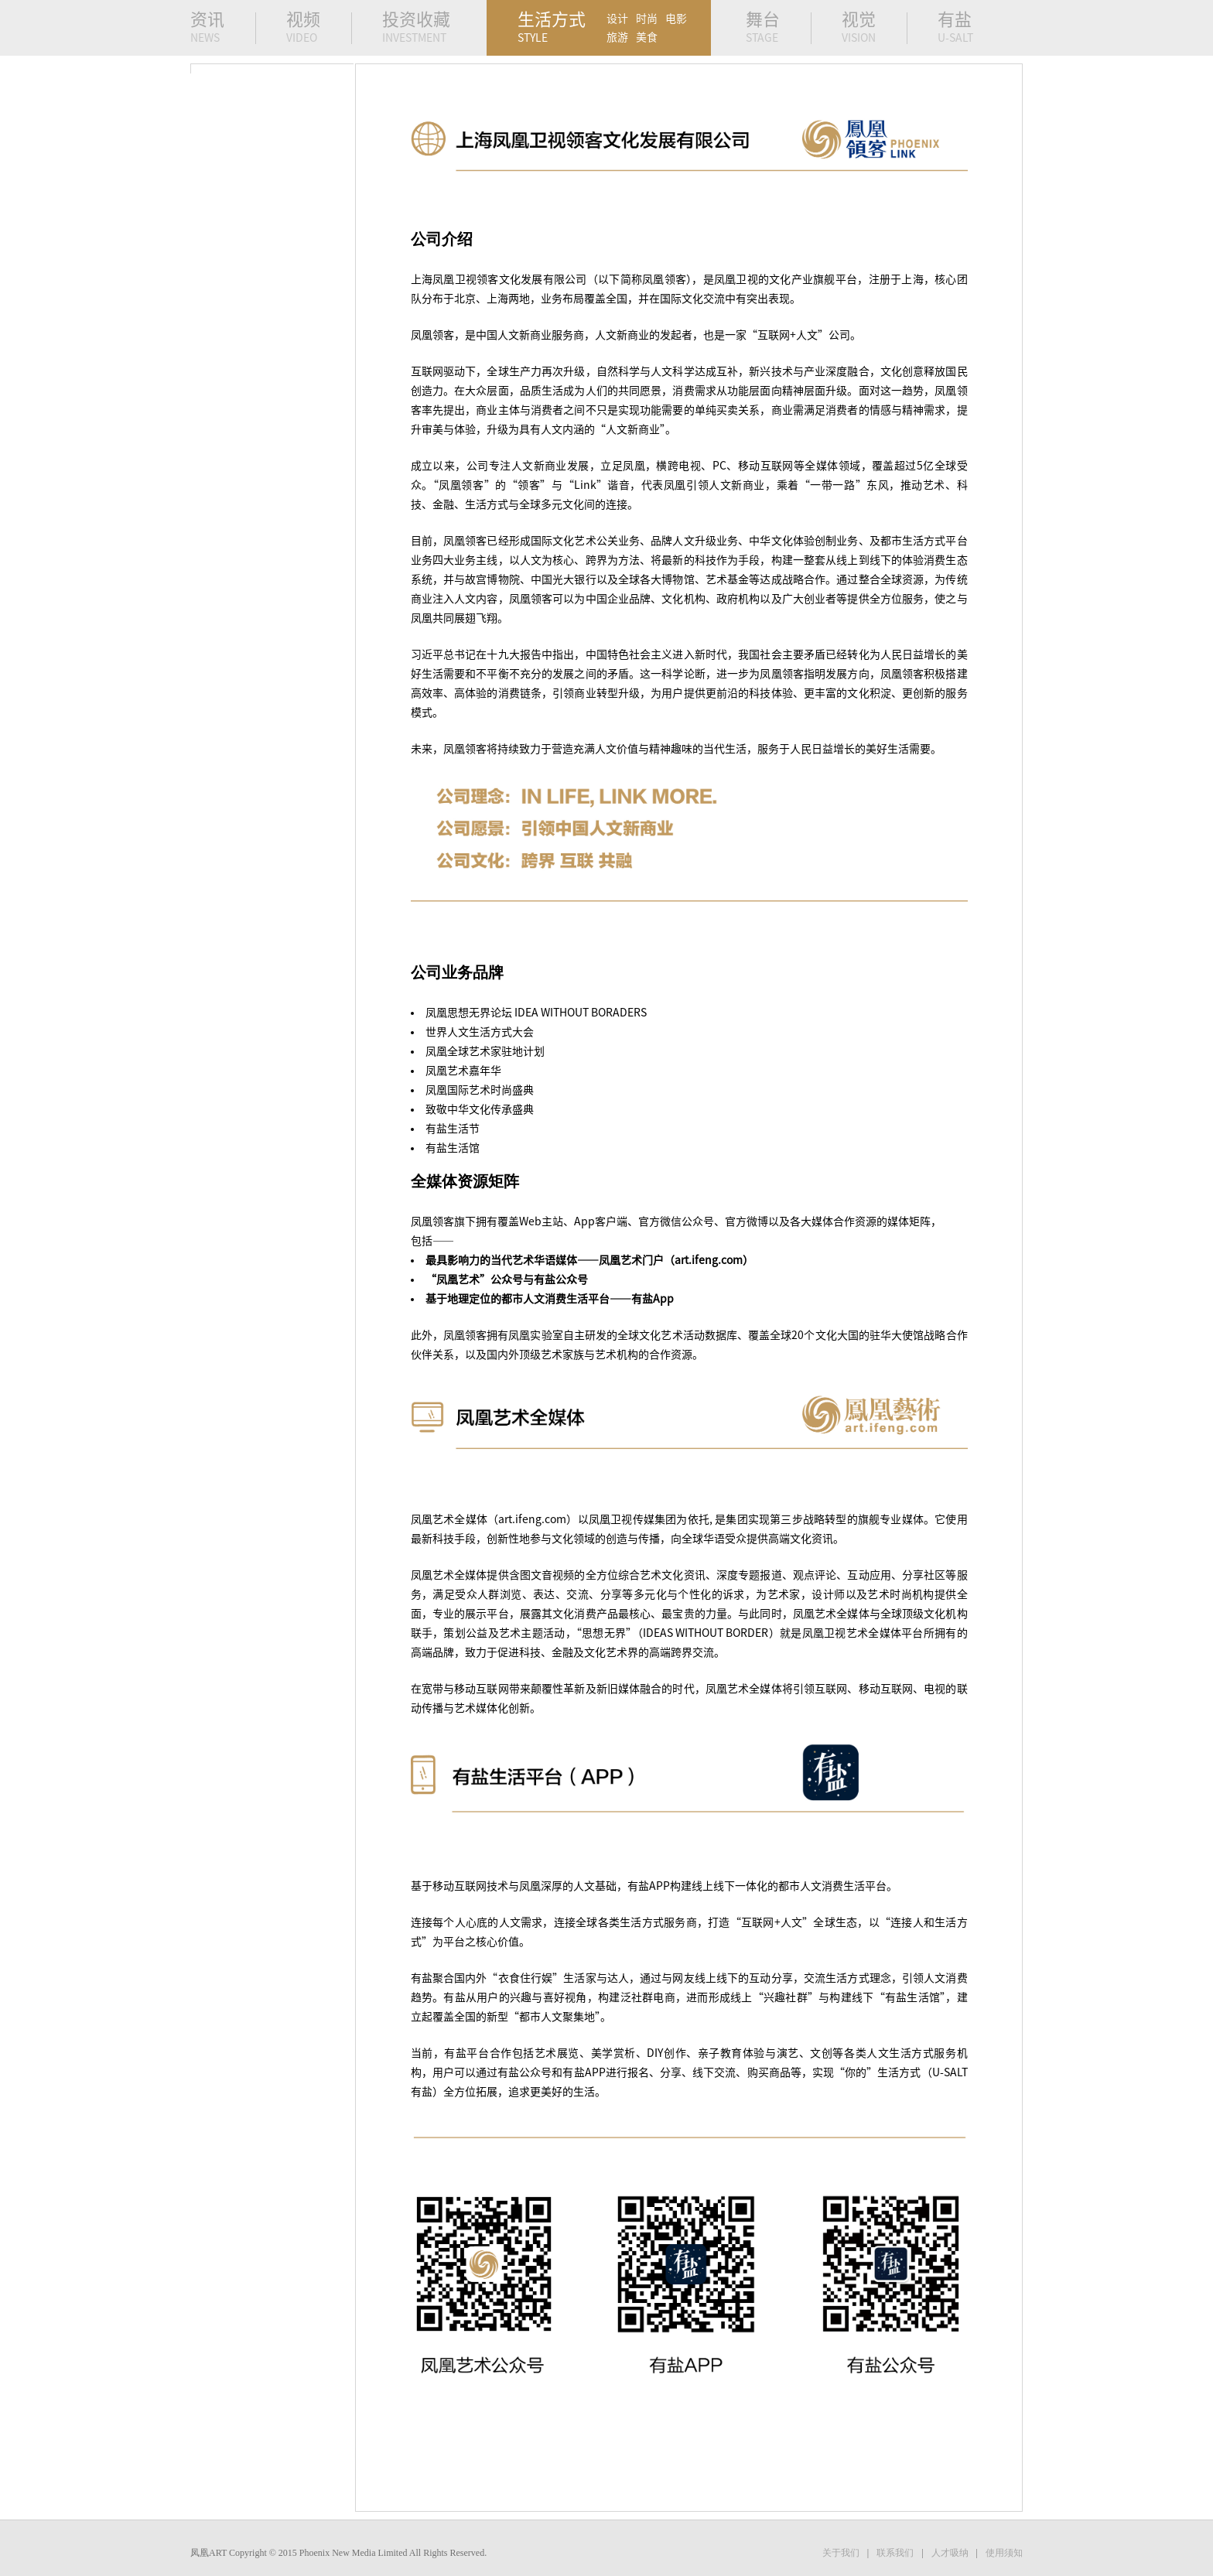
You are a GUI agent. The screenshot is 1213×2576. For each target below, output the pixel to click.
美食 (647, 37)
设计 (617, 18)
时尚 (647, 18)
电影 (676, 18)
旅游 (617, 37)
